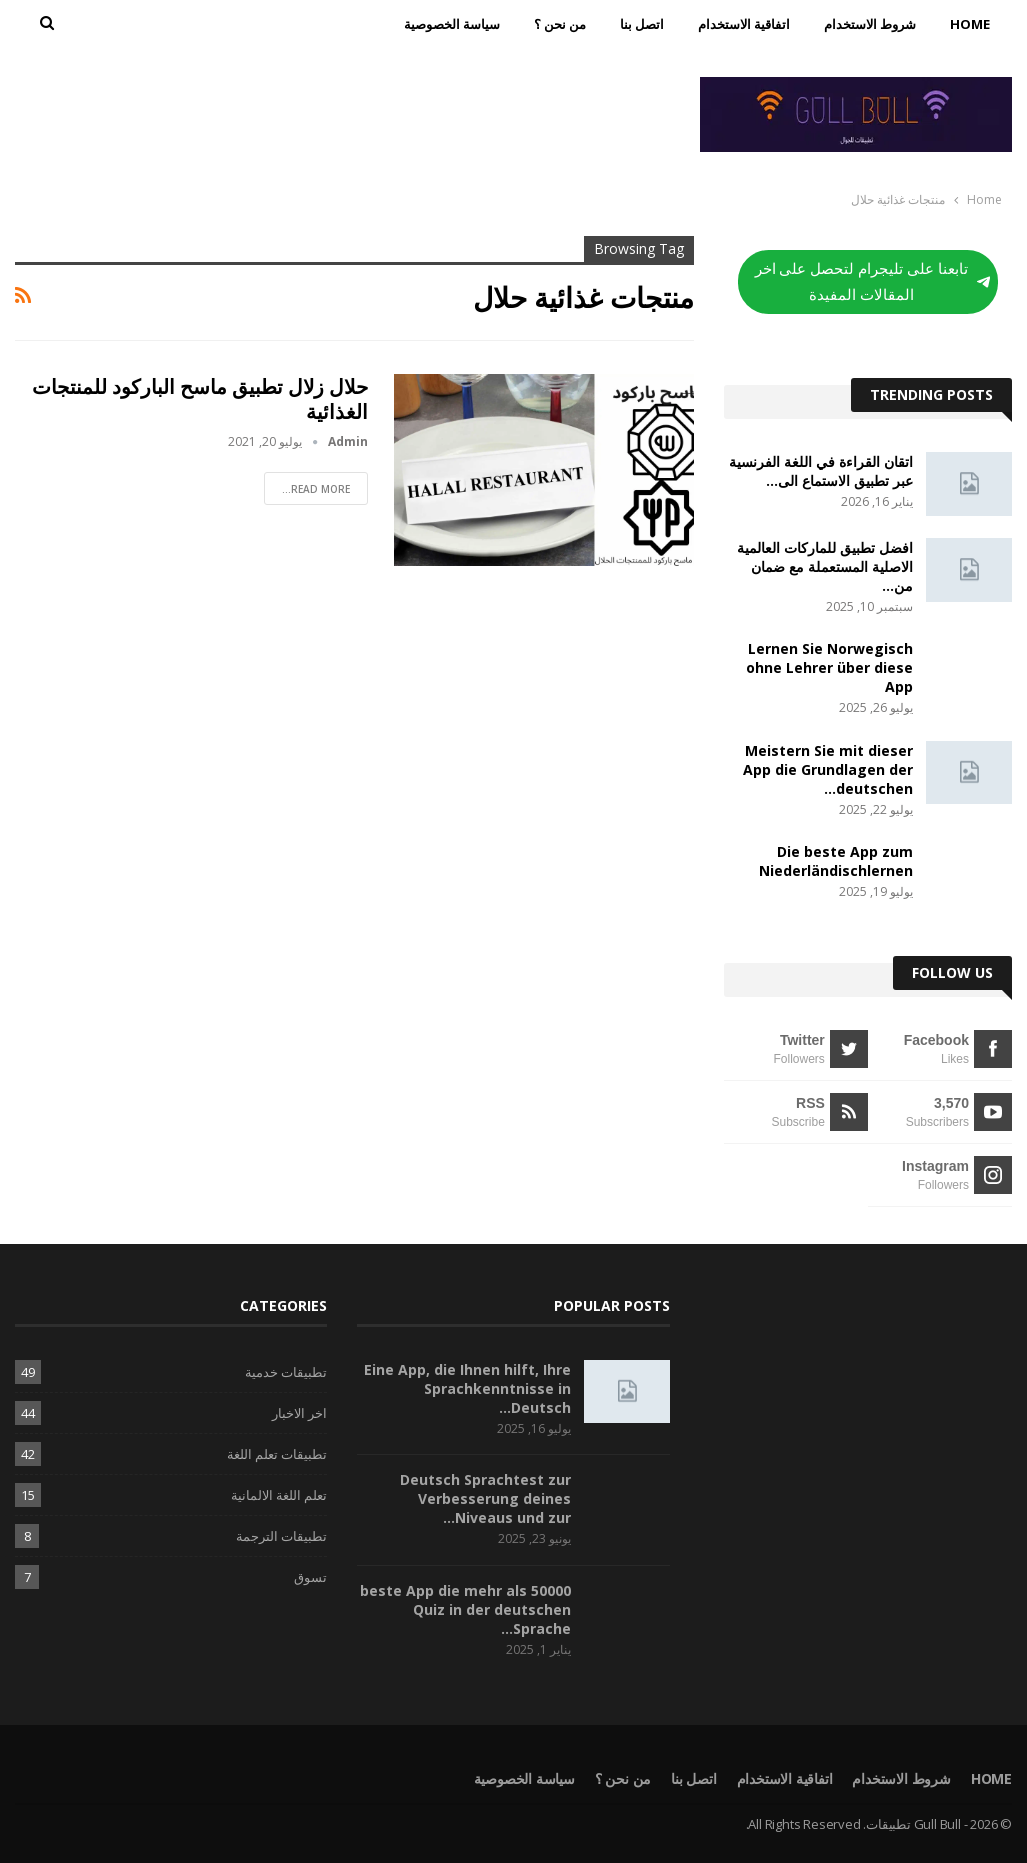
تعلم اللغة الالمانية (279, 1495)
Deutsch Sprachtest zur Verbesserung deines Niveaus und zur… (485, 1498)
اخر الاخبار (299, 1413)
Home (970, 24)
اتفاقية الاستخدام (744, 24)
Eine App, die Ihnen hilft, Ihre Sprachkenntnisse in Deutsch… (467, 1388)
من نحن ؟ (560, 24)
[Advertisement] (342, 111)
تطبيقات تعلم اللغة (277, 1454)
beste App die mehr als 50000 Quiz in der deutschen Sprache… (465, 1609)
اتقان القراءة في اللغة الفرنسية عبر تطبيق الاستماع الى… (821, 471)
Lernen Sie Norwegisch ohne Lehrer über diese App (829, 667)
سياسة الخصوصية (452, 24)
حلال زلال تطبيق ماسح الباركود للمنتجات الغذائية (200, 399)
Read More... (316, 489)
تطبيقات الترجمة (281, 1536)
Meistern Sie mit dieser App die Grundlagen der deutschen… (828, 769)
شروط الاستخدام (870, 24)
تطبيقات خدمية (286, 1372)
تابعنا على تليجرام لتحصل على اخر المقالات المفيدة (872, 282)
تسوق (310, 1577)
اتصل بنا (642, 24)
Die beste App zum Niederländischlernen (836, 861)
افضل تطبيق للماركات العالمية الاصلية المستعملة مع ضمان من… (825, 566)
